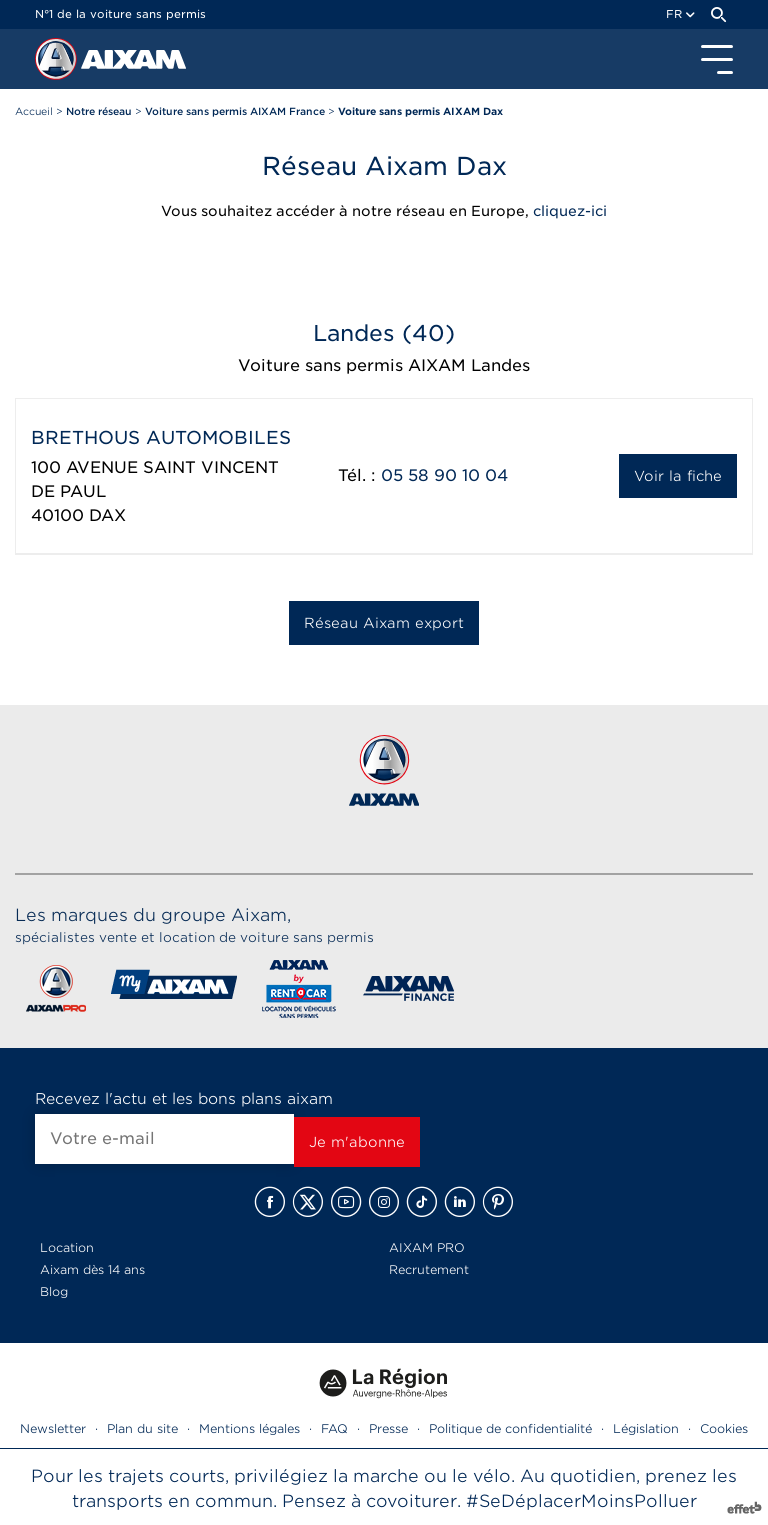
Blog (54, 1291)
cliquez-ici (570, 211)
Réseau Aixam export (384, 623)
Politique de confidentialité (510, 1428)
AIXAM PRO (427, 1247)
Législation (646, 1428)
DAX (107, 515)
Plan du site (142, 1428)
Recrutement (429, 1269)
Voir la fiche (678, 476)
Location (67, 1247)
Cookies (724, 1428)
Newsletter (53, 1428)
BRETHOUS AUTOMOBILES (161, 437)
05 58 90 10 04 (444, 475)
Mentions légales (249, 1428)
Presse (388, 1428)
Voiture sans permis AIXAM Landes (384, 365)
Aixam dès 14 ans (92, 1269)
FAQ (334, 1428)
